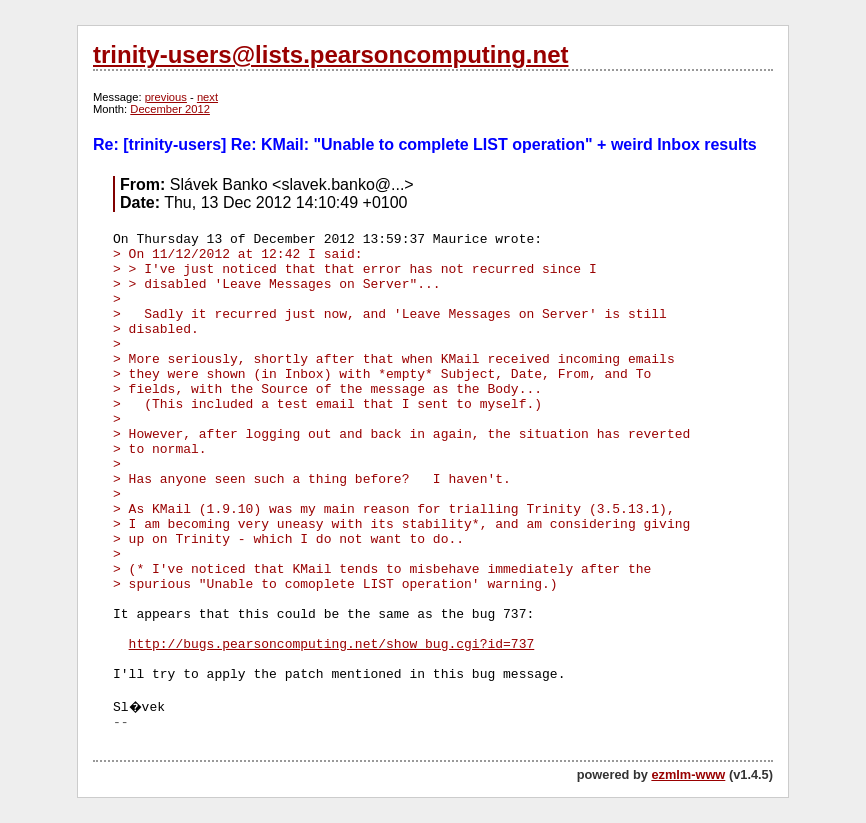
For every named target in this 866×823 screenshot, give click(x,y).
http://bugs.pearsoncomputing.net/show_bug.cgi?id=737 (332, 644)
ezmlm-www (688, 774)
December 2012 (170, 109)
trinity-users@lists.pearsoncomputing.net (330, 54)
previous (166, 97)
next (207, 97)
